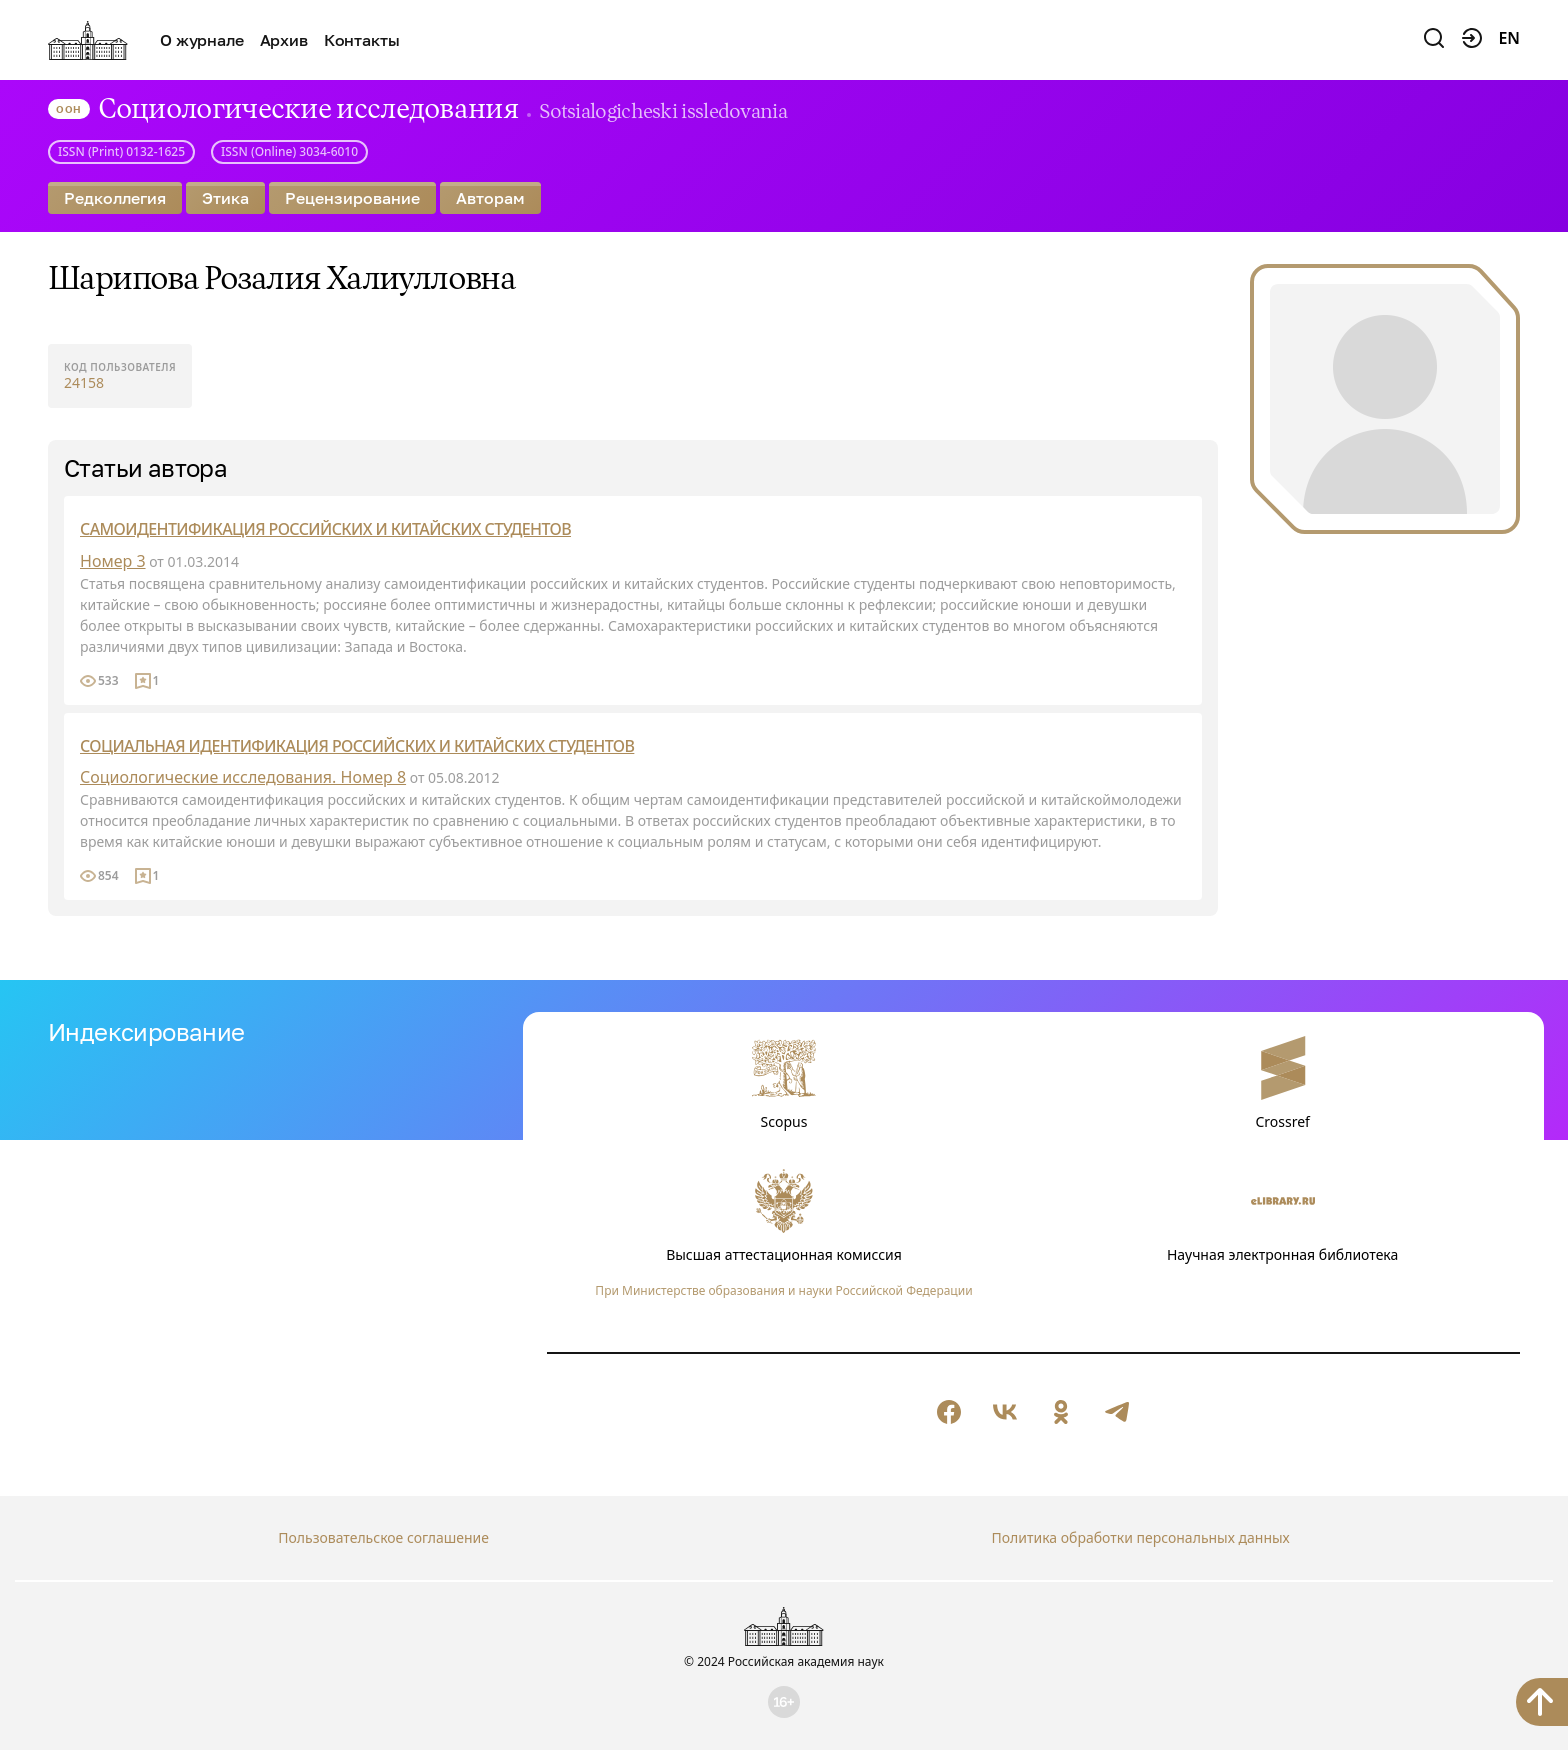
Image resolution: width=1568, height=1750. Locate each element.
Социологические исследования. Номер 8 (243, 777)
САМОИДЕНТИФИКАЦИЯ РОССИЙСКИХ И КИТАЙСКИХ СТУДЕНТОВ (325, 529)
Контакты (362, 40)
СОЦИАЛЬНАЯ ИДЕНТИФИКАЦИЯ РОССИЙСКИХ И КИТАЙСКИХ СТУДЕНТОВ (357, 746)
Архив (284, 40)
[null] (949, 1412)
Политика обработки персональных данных (1140, 1537)
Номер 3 (113, 561)
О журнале (202, 40)
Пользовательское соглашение (383, 1537)
